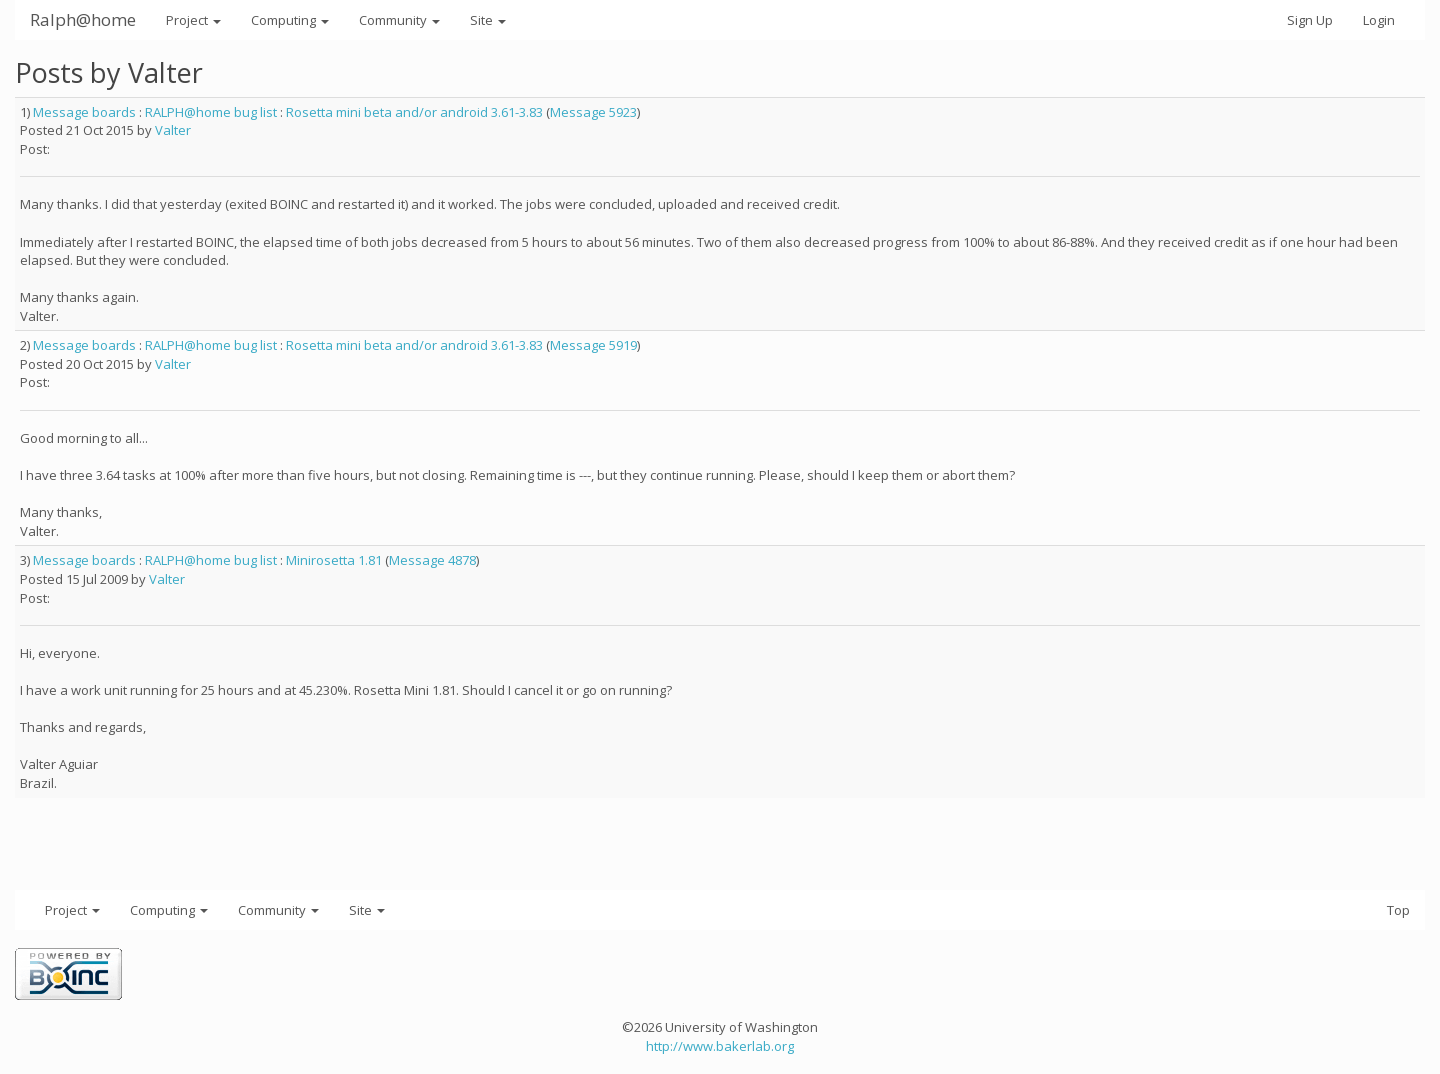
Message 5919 (593, 345)
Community (399, 20)
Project (193, 20)
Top (1398, 910)
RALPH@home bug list (211, 112)
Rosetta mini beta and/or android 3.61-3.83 (414, 112)
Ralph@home (83, 19)
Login (1379, 20)
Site (488, 20)
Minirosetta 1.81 (334, 560)
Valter (173, 130)
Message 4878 (432, 560)
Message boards (84, 112)
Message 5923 (593, 112)
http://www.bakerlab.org (720, 1046)
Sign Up (1310, 20)
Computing (290, 20)
